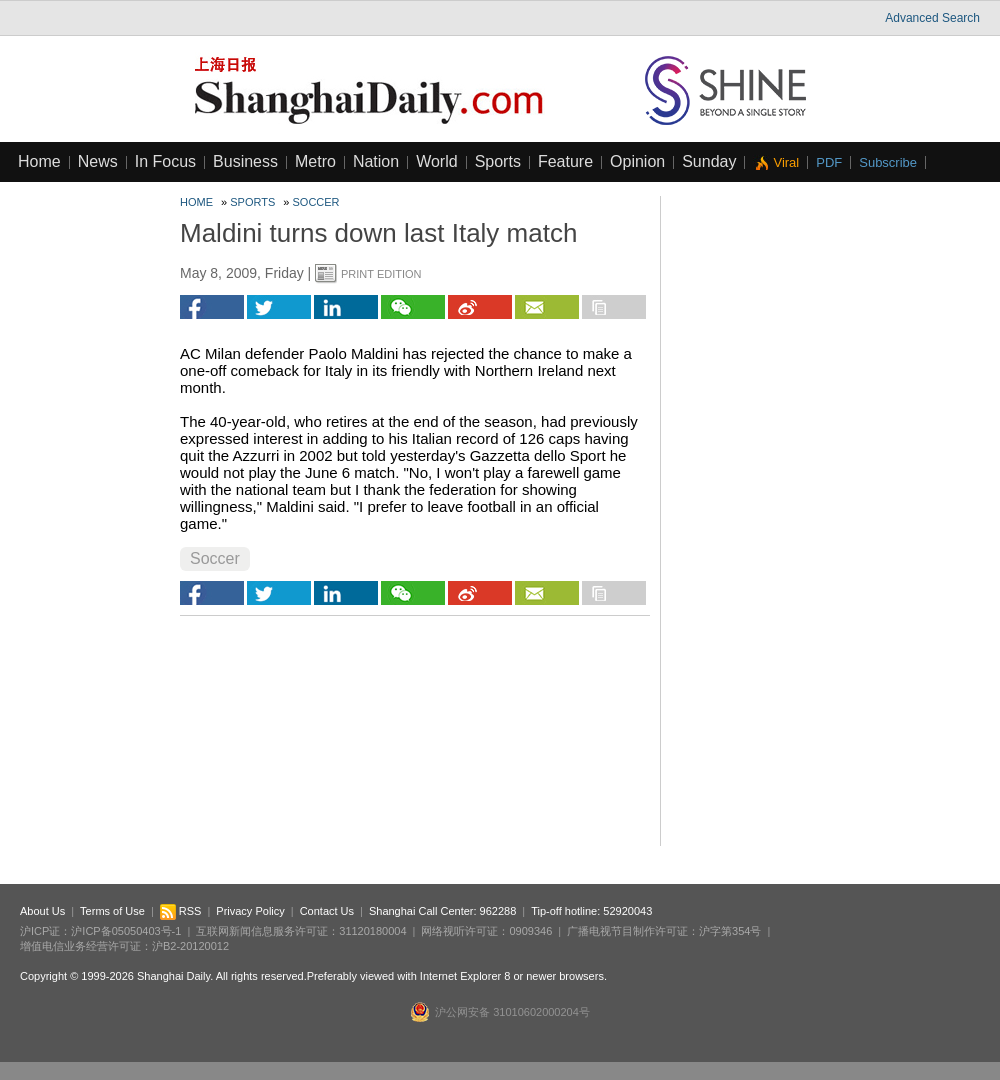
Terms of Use (112, 911)
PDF (829, 162)
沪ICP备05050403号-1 (126, 931)
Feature (565, 161)
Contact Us (327, 911)
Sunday (709, 161)
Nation (376, 161)
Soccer (316, 202)
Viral (786, 162)
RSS (181, 911)
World (437, 161)
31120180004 (372, 931)
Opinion (637, 161)
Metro (315, 161)
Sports (498, 161)
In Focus (165, 161)
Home (39, 161)
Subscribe (888, 162)
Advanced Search (932, 18)
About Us (42, 911)
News (98, 161)
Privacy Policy (250, 911)
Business (245, 161)
